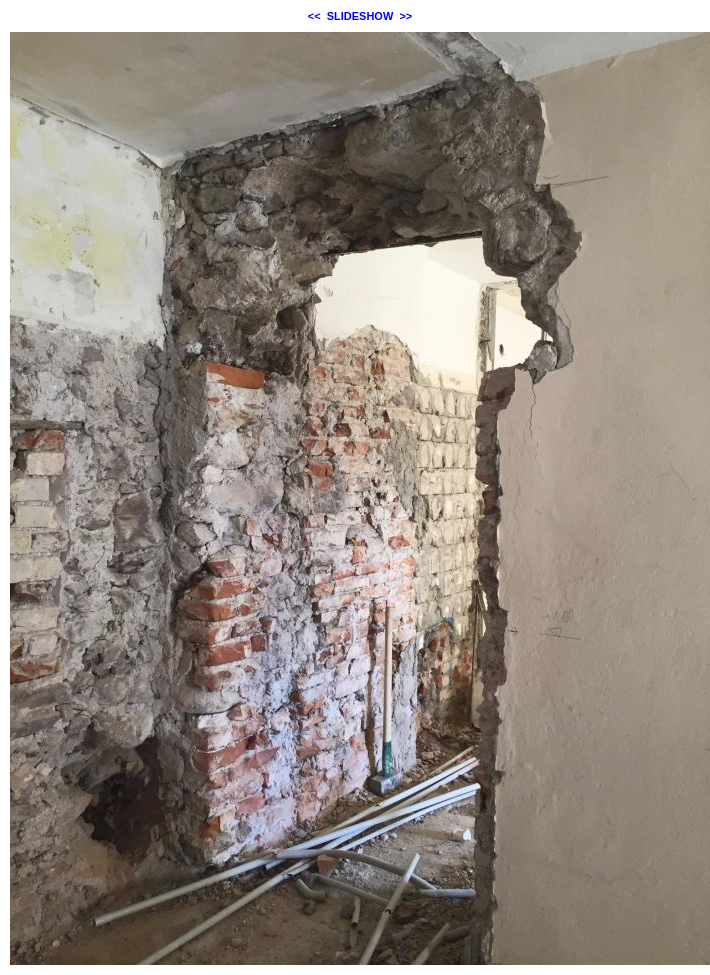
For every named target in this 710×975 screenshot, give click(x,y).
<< (314, 16)
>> (405, 16)
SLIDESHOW (360, 16)
